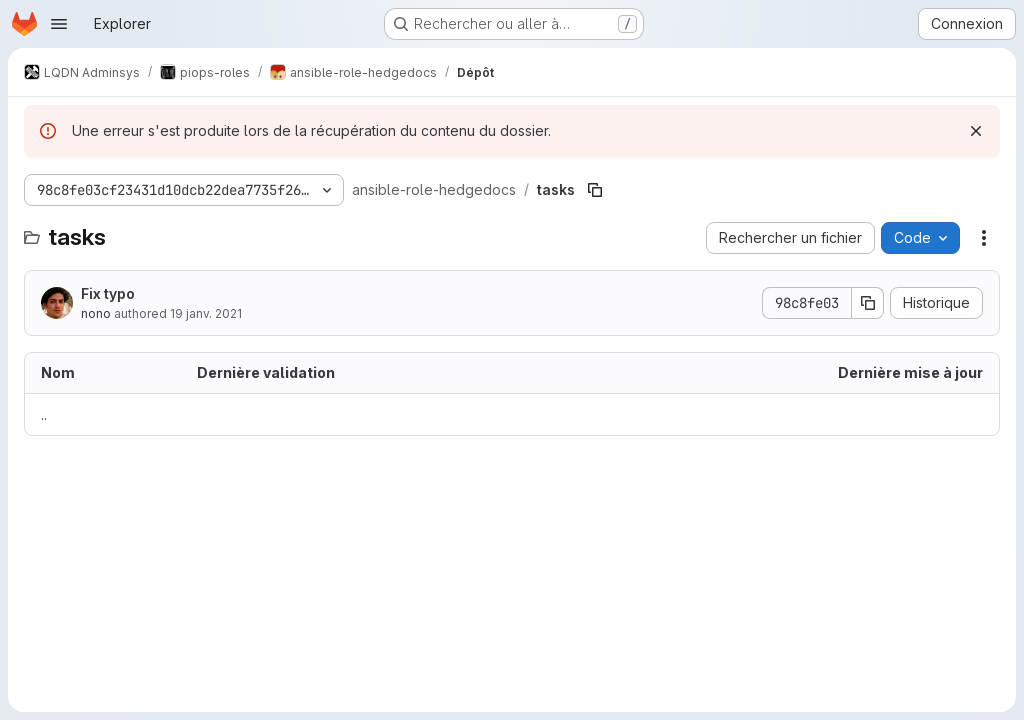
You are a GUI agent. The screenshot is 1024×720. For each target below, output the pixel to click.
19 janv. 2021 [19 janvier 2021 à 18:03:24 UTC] (206, 313)
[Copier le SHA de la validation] (868, 303)
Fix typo (108, 293)
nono (96, 313)
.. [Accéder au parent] (44, 414)
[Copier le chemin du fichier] (595, 190)
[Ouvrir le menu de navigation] (59, 24)
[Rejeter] (976, 131)
